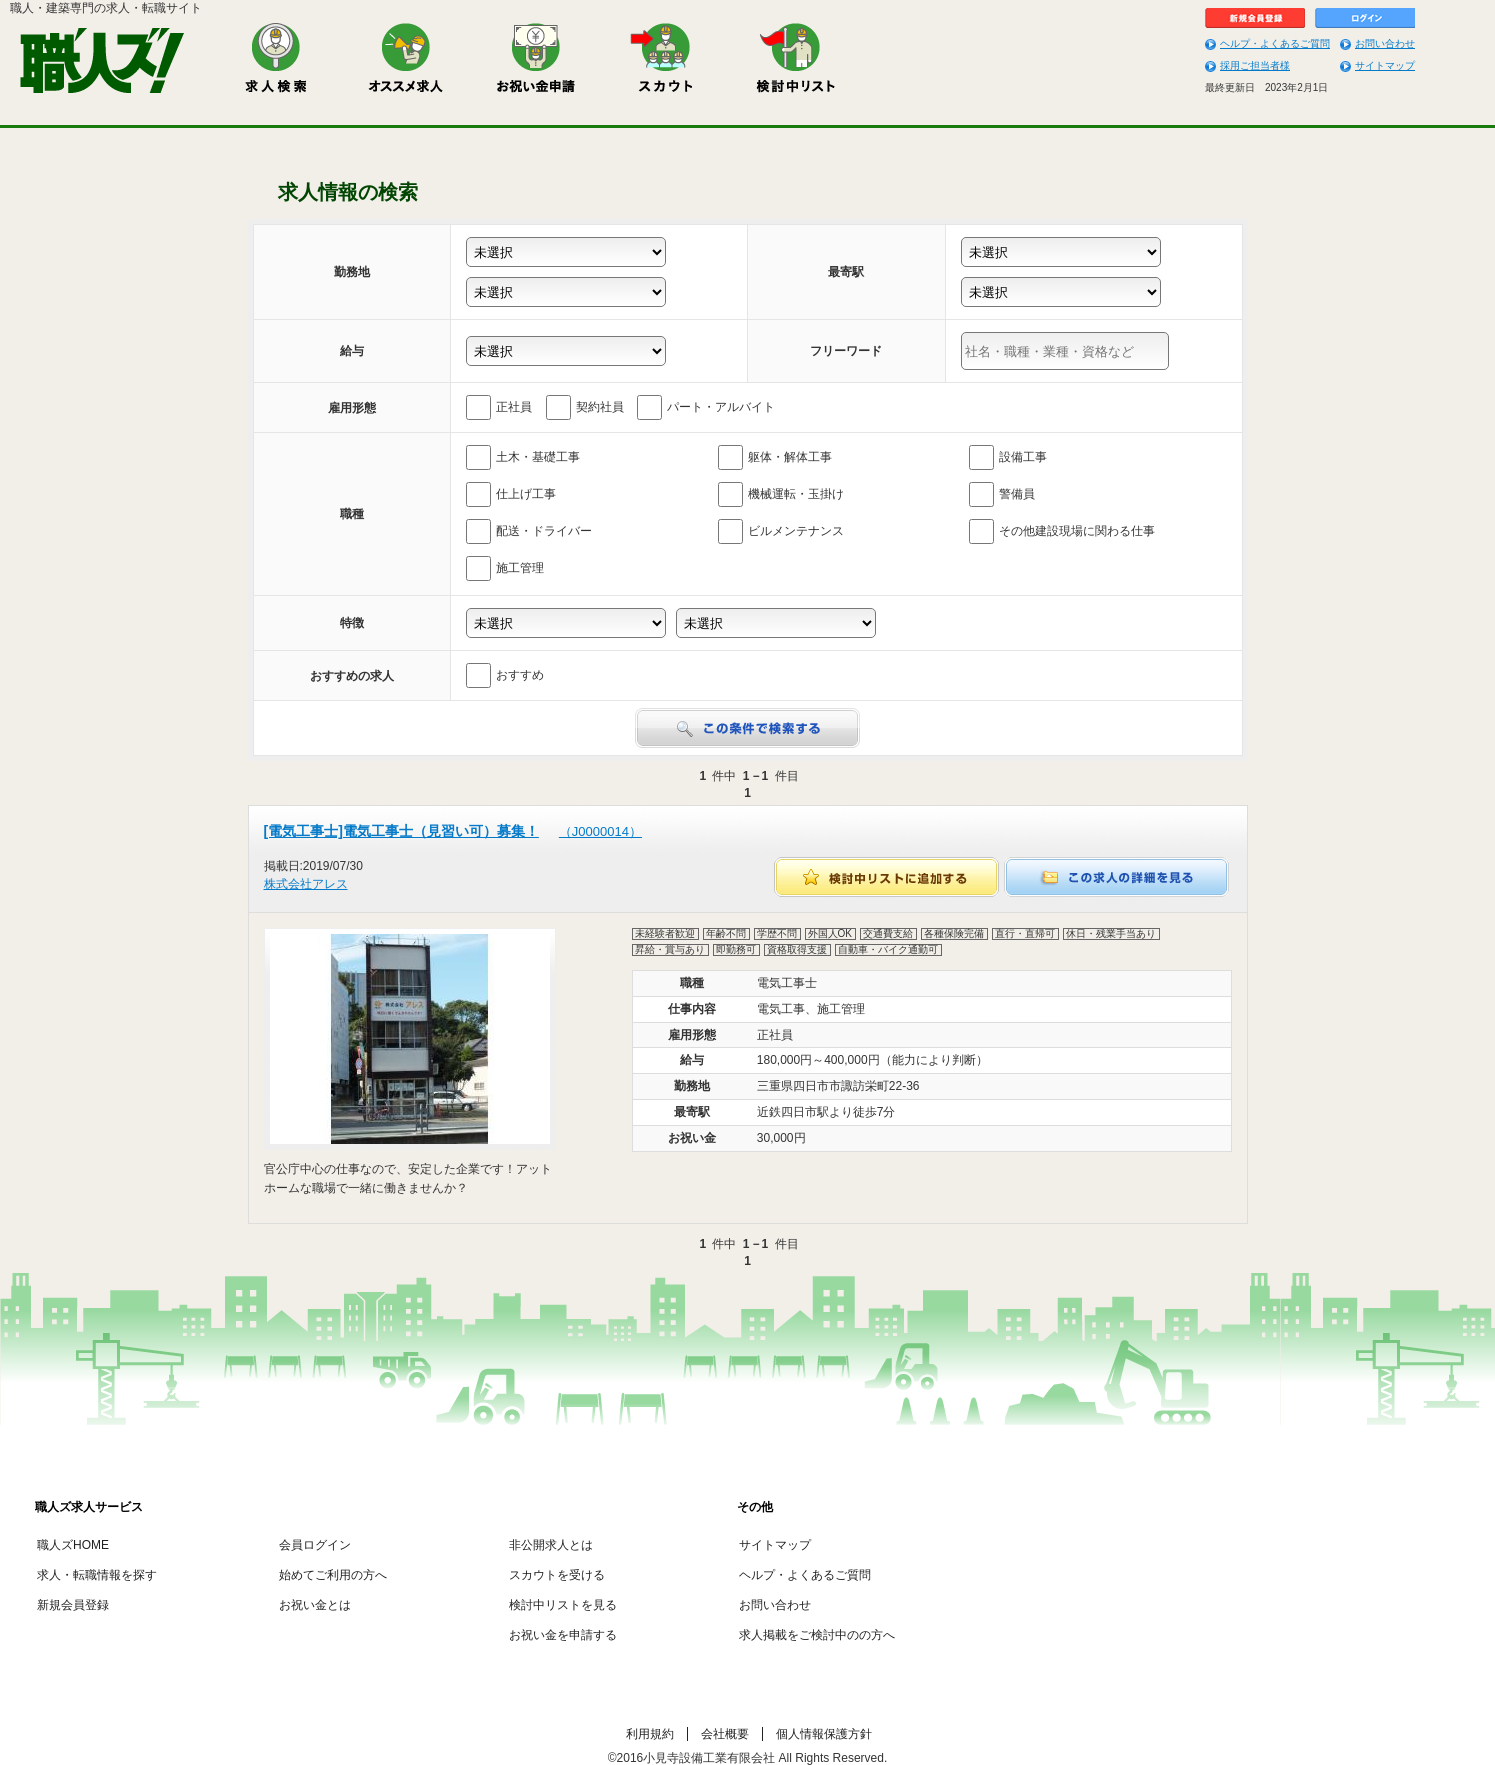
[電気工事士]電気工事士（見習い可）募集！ (453, 831)
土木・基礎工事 (523, 457)
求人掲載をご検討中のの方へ (817, 1635)
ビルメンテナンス (781, 531)
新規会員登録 (73, 1605)
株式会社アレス (306, 884)
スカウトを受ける (557, 1575)
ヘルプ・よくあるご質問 (1275, 43)
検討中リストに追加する (887, 877)
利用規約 (650, 1734)
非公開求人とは (551, 1545)
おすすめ (505, 675)
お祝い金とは (315, 1605)
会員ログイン (315, 1545)
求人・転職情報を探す (97, 1575)
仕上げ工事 (511, 494)
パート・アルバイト (706, 407)
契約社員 (585, 407)
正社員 (499, 407)
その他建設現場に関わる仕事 (1062, 531)
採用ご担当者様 (1255, 65)
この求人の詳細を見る (1117, 877)
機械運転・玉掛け (781, 494)
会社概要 (725, 1734)
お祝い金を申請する (563, 1635)
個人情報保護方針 (824, 1734)
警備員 (1002, 494)
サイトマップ (1385, 65)
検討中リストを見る (563, 1605)
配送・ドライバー (529, 531)
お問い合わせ (1385, 43)
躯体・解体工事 (775, 457)
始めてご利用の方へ (333, 1575)
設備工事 (1008, 457)
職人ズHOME (73, 1545)
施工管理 (505, 568)
